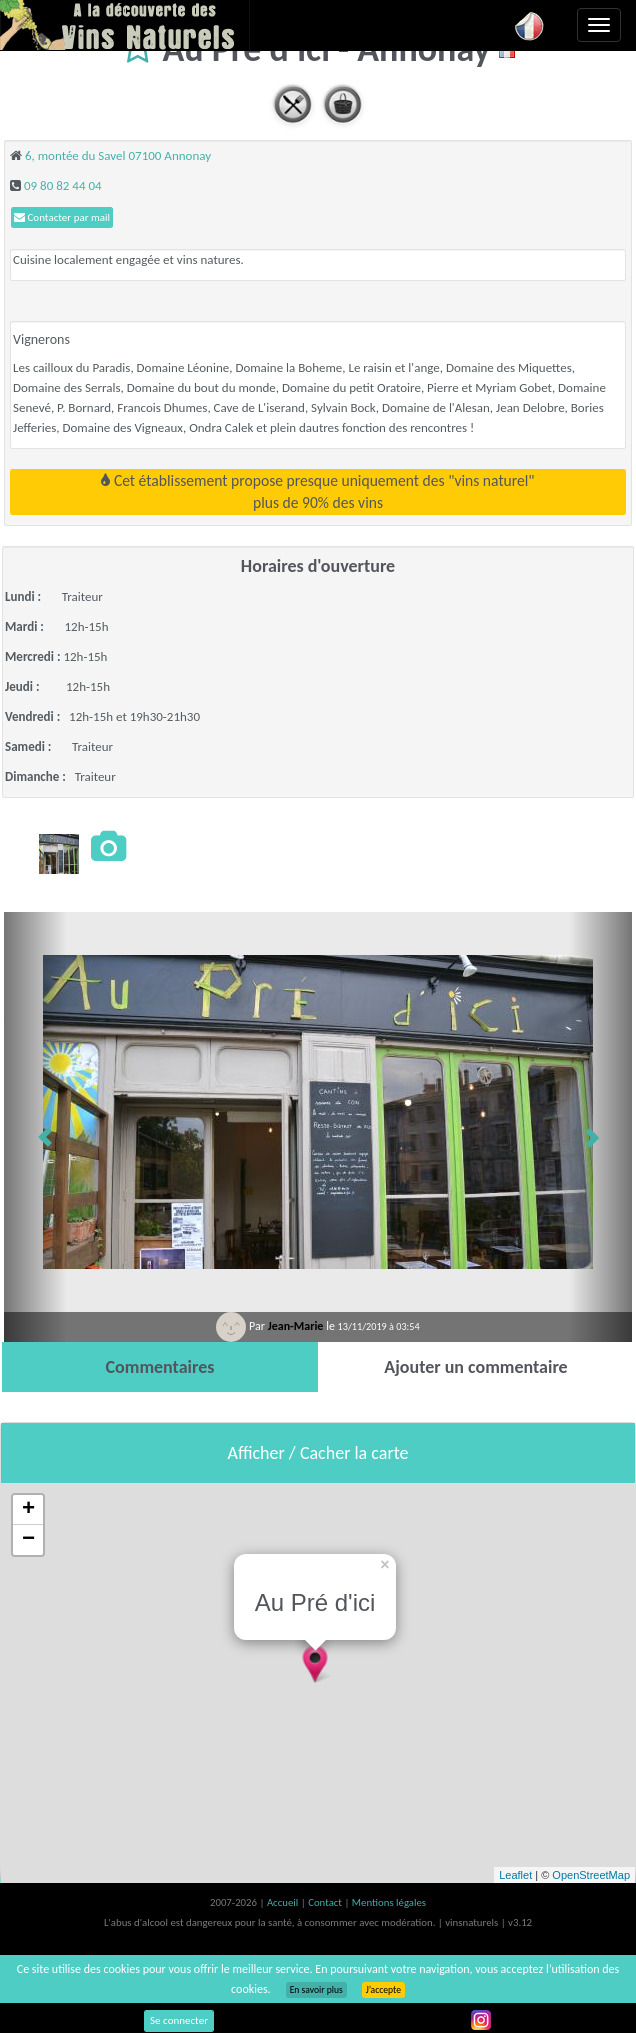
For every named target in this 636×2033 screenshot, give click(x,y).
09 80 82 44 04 (63, 185)
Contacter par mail (62, 217)
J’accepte (383, 1990)
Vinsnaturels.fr (125, 25)
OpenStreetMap (591, 1875)
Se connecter (179, 2020)
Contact (326, 1902)
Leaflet (515, 1875)
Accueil (284, 1902)
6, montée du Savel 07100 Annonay (118, 155)
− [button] (28, 1540)
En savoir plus (316, 1990)
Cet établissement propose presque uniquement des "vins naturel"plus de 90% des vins (317, 491)
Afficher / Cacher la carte (318, 1453)
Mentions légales (389, 1902)
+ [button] (28, 1510)
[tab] (160, 1367)
